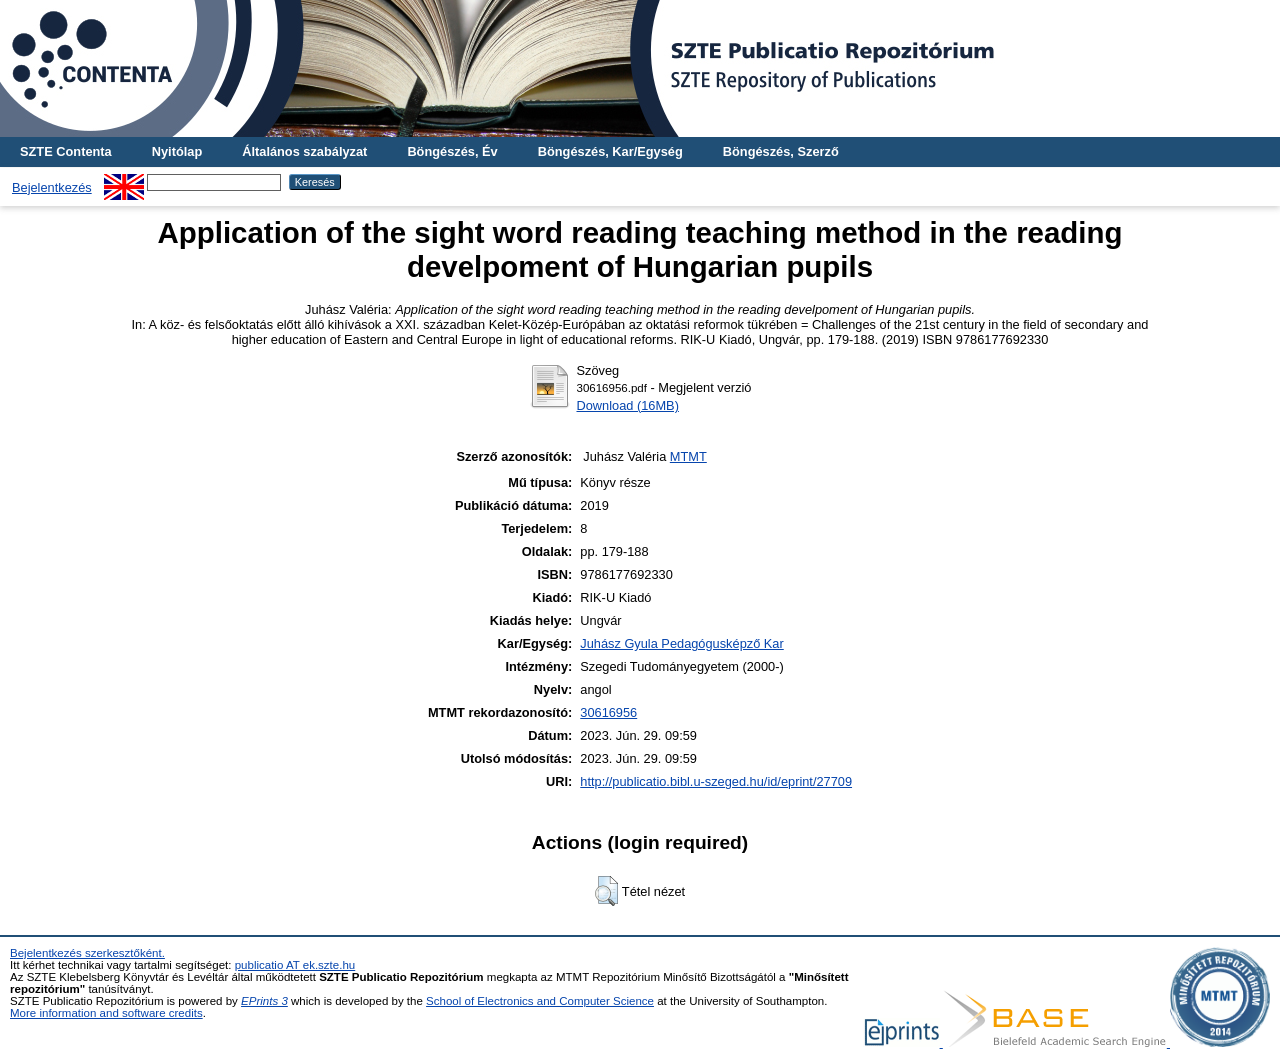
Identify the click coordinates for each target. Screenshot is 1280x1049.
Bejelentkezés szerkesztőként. (87, 953)
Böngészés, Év (452, 151)
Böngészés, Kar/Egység (610, 151)
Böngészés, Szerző (781, 151)
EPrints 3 (264, 1001)
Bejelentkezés (52, 187)
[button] (606, 891)
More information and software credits (106, 1013)
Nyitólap (177, 151)
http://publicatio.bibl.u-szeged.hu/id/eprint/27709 (716, 781)
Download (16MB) (627, 405)
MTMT (688, 456)
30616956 (608, 712)
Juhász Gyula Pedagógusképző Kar (681, 643)
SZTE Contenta (66, 151)
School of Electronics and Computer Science (540, 1001)
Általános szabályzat (304, 151)
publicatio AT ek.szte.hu (295, 965)
